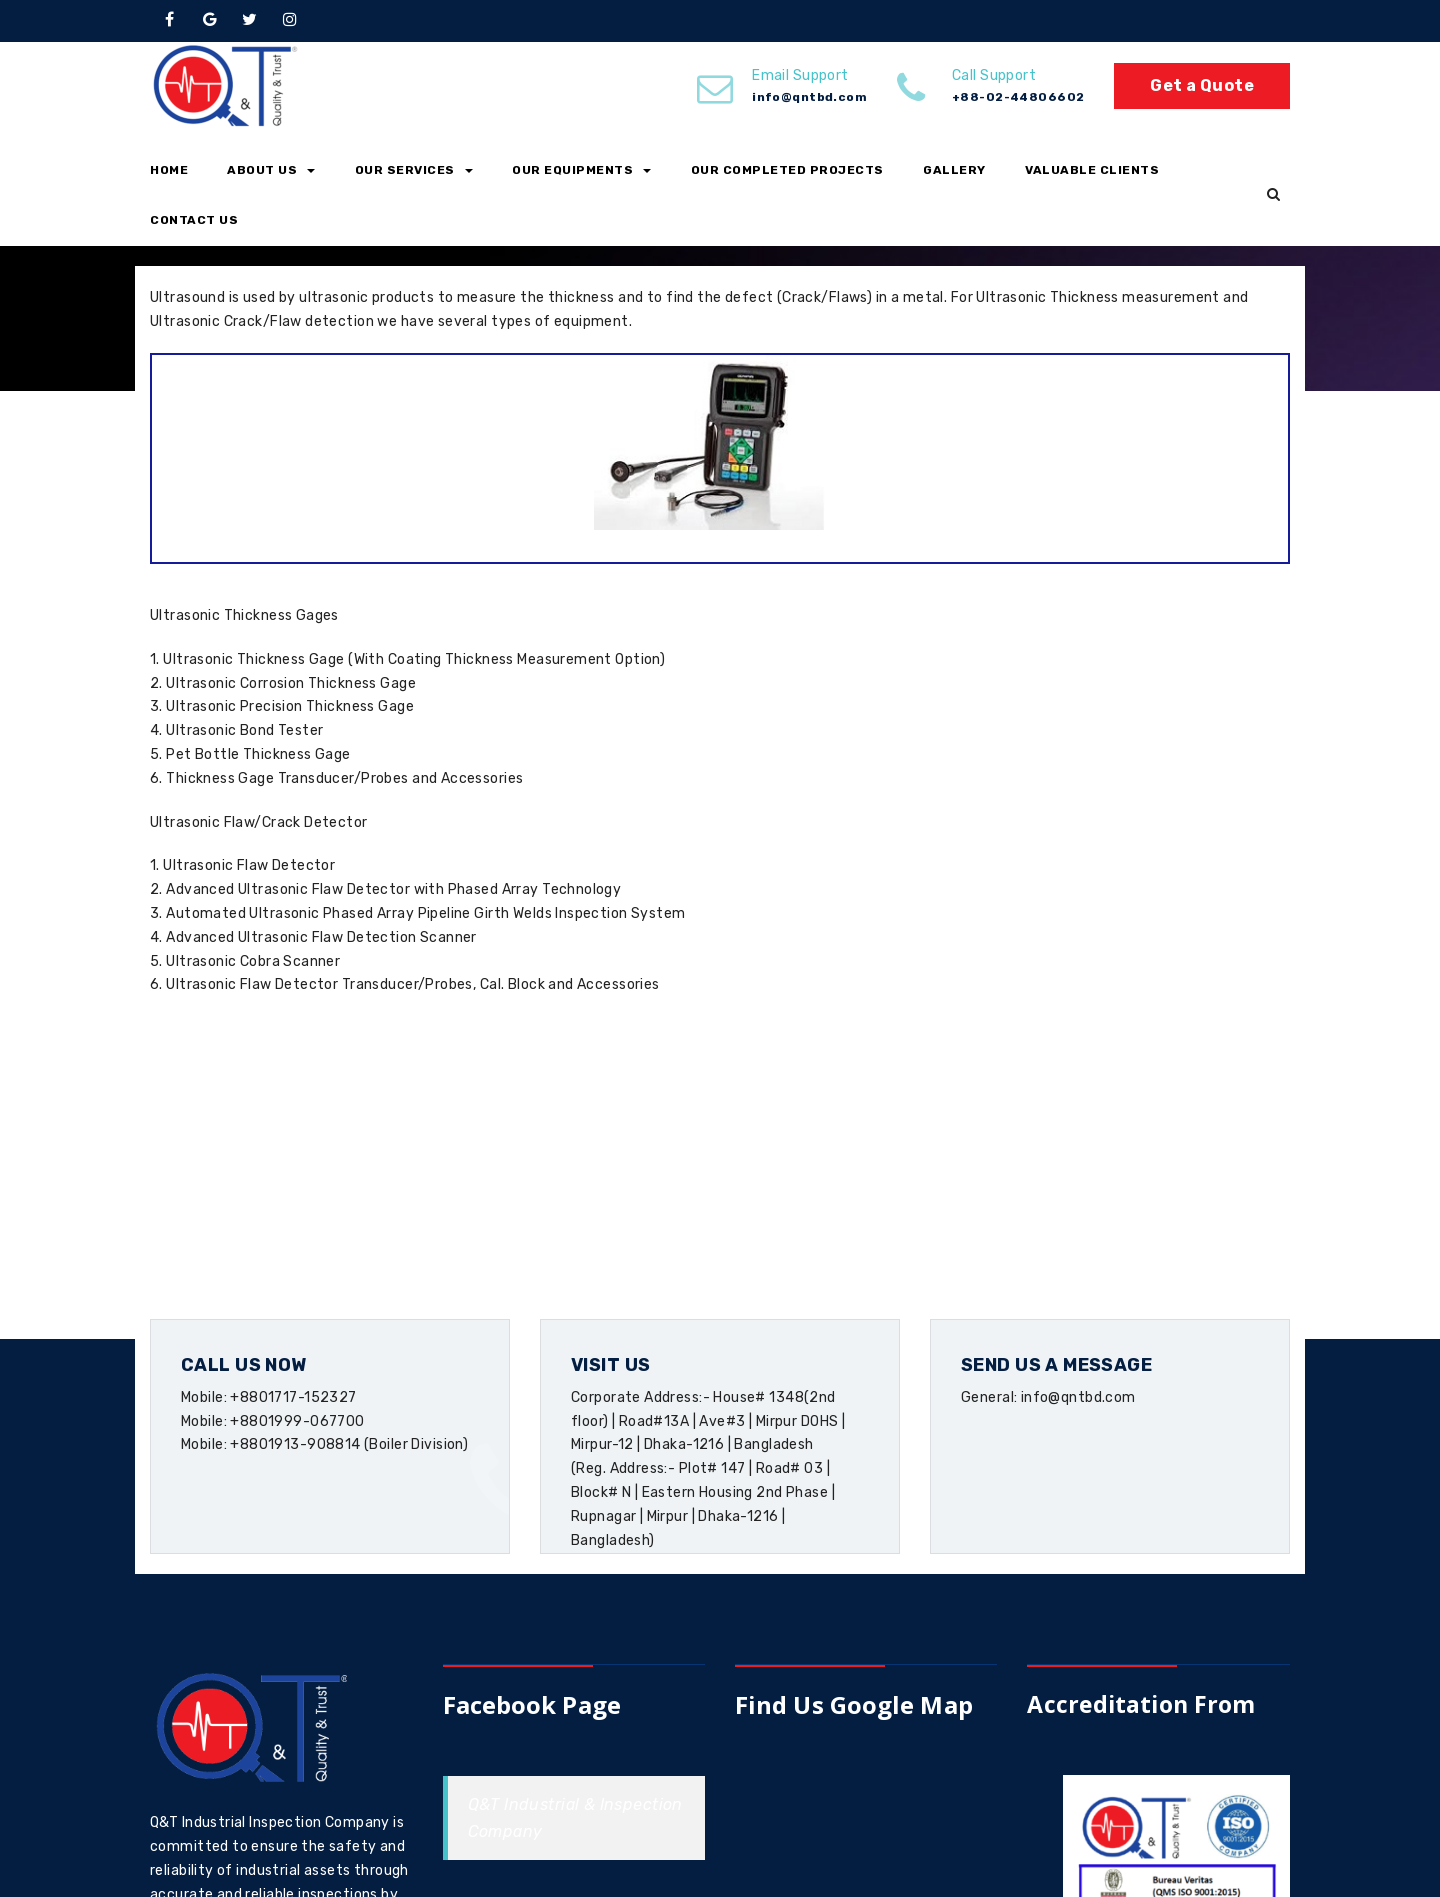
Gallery (954, 170)
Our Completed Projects (787, 170)
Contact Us (194, 220)
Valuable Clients (1092, 170)
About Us (271, 170)
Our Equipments (581, 170)
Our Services (414, 170)
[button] (1273, 195)
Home (169, 170)
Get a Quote (1202, 85)
